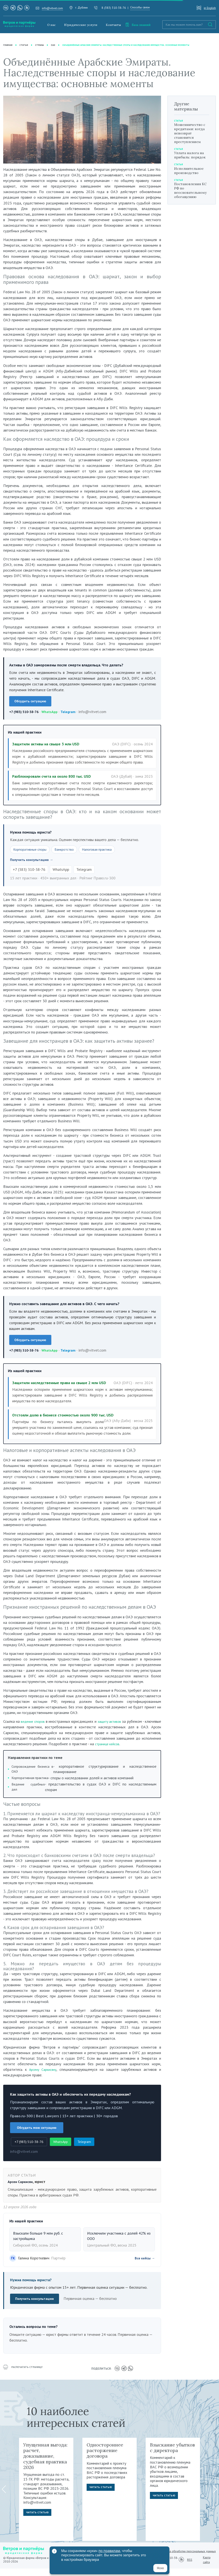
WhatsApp (54, 716)
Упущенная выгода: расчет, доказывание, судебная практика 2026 (45, 2463)
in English (210, 8)
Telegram (74, 716)
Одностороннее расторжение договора (105, 2458)
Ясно (160, 2568)
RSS (189, 2567)
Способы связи (140, 7)
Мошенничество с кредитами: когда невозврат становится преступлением (189, 137)
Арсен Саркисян (21, 2190)
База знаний (138, 25)
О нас (51, 25)
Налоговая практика (104, 854)
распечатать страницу (24, 2377)
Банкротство (69, 854)
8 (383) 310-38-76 (114, 8)
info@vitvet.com (52, 8)
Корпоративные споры (31, 854)
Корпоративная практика (32, 1784)
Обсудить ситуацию (31, 706)
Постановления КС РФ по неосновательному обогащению (190, 194)
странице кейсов (129, 1750)
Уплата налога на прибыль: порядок (190, 159)
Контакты (113, 25)
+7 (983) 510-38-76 (25, 716)
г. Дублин (81, 7)
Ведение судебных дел (30, 1794)
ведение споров (36, 1727)
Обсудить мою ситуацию (38, 2135)
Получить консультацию (36, 2307)
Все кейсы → (143, 2266)
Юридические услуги (80, 25)
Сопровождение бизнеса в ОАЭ (34, 1775)
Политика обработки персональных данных (187, 2559)
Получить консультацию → (33, 865)
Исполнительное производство (189, 175)
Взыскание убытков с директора (172, 2455)
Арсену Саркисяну (43, 2076)
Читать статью (38, 2521)
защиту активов (121, 1727)
